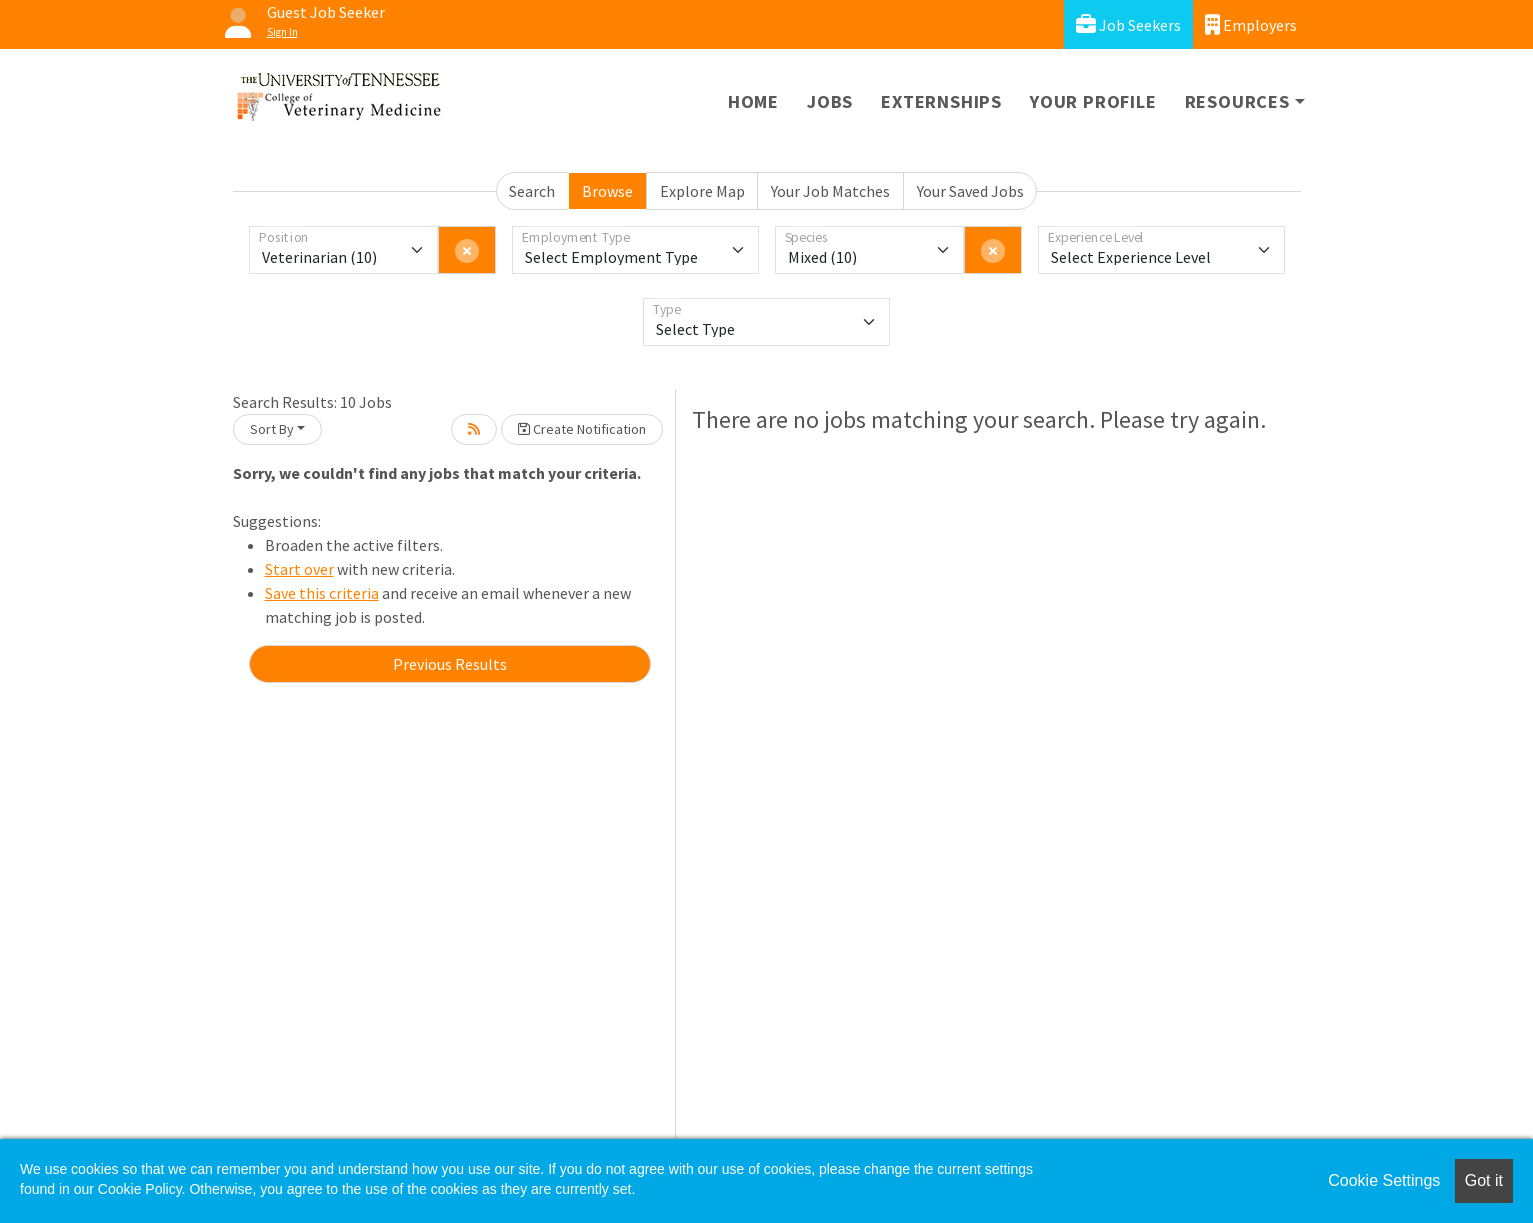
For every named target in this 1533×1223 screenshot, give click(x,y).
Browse (607, 191)
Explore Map (702, 191)
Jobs (830, 101)
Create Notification (582, 429)
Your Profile (1093, 101)
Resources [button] (1237, 101)
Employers (1251, 24)
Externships (941, 101)
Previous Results (450, 664)
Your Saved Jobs (970, 191)
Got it (1484, 1180)
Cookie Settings (1384, 1180)
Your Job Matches (830, 191)
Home (753, 101)
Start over (299, 569)
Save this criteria (322, 593)
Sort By (272, 429)
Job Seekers (1128, 24)
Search (532, 191)
